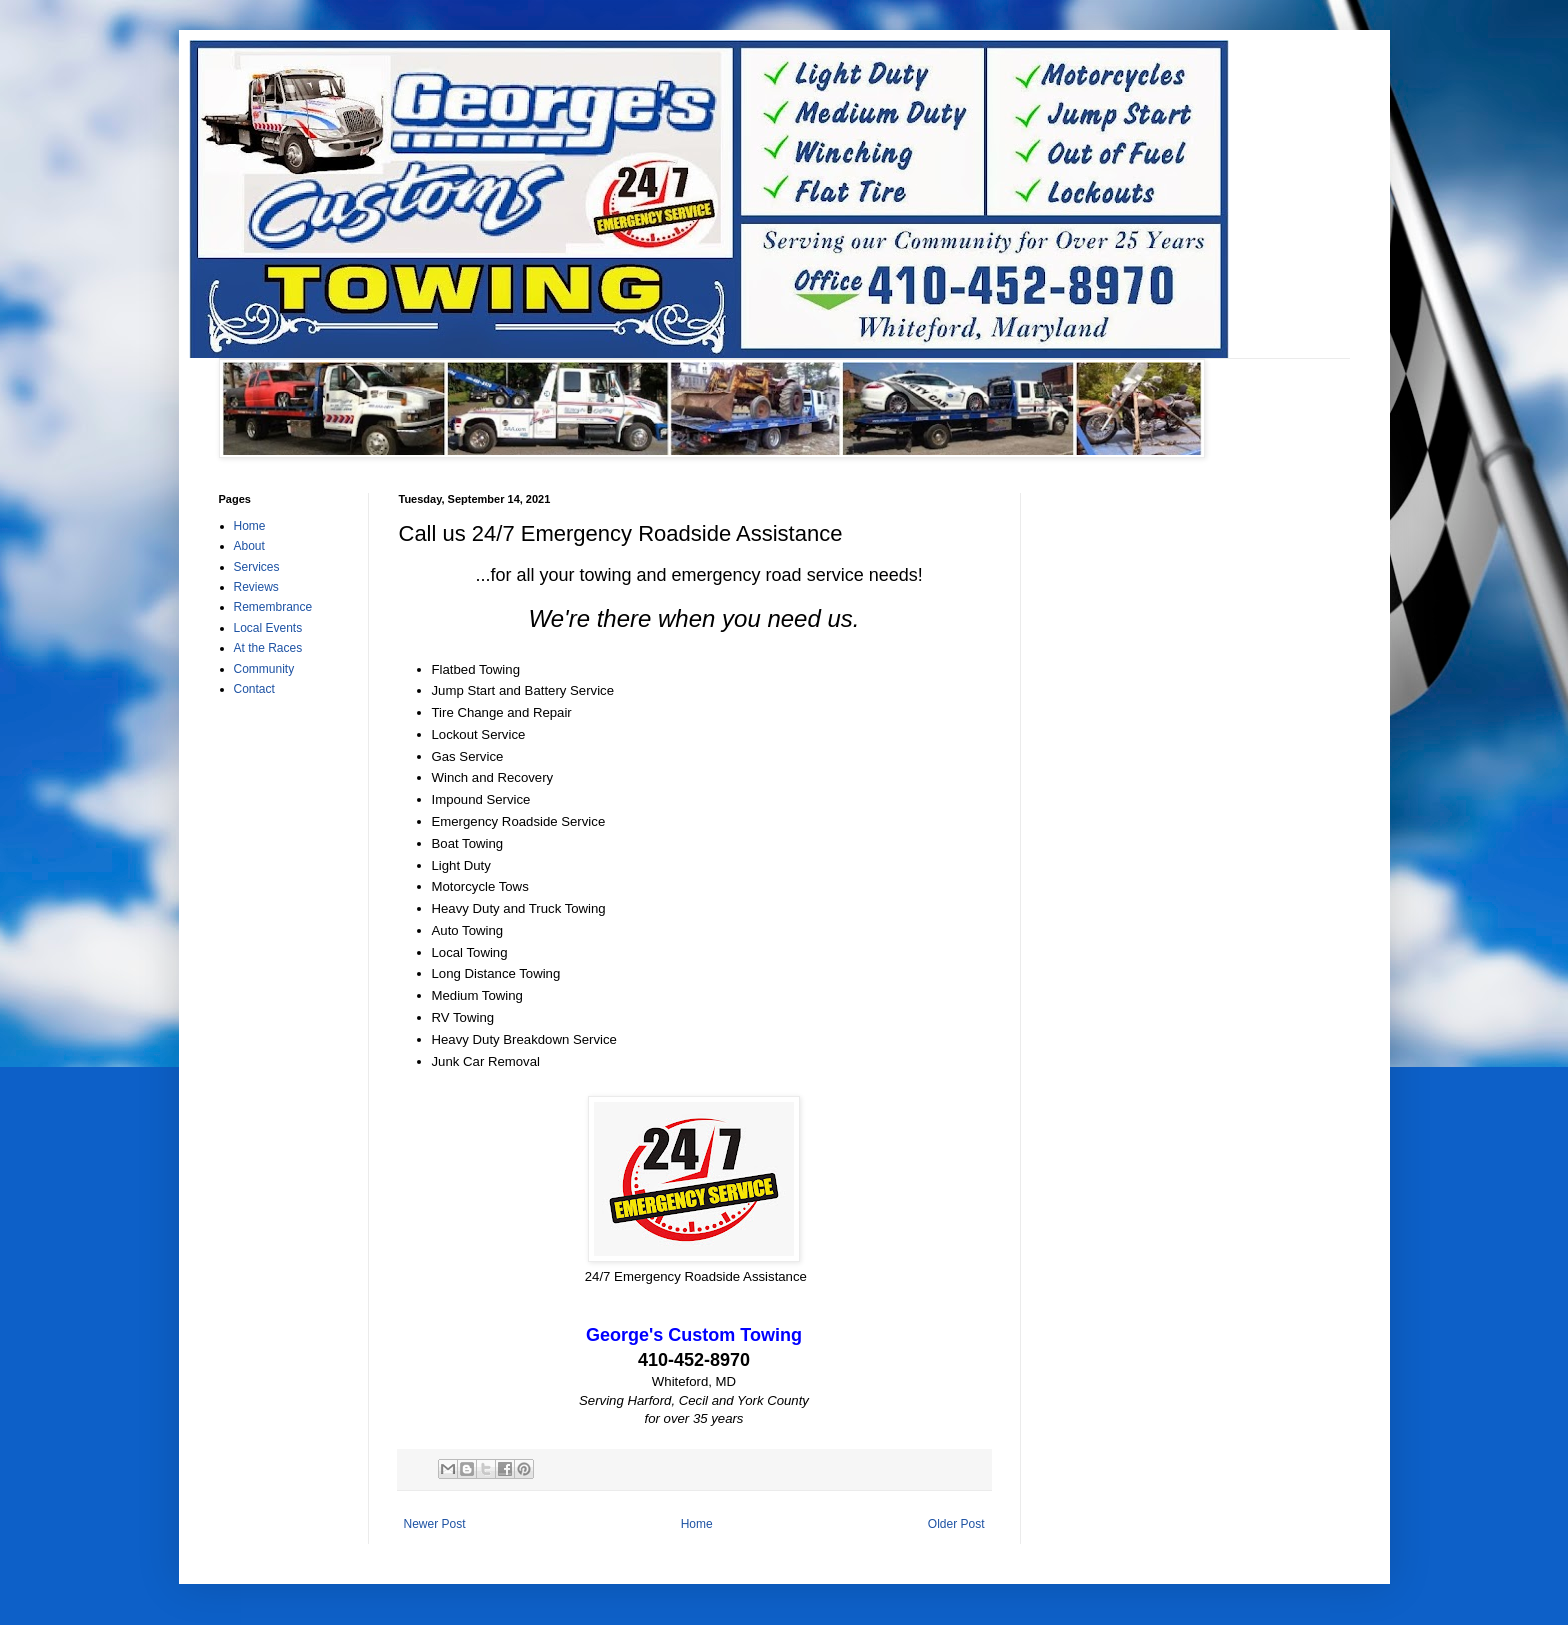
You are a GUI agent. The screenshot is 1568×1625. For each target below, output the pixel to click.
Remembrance (273, 607)
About (249, 546)
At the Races (268, 648)
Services (257, 567)
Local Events (268, 628)
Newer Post (435, 1524)
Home (697, 1524)
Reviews (256, 587)
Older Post (956, 1524)
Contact (254, 689)
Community (264, 669)
